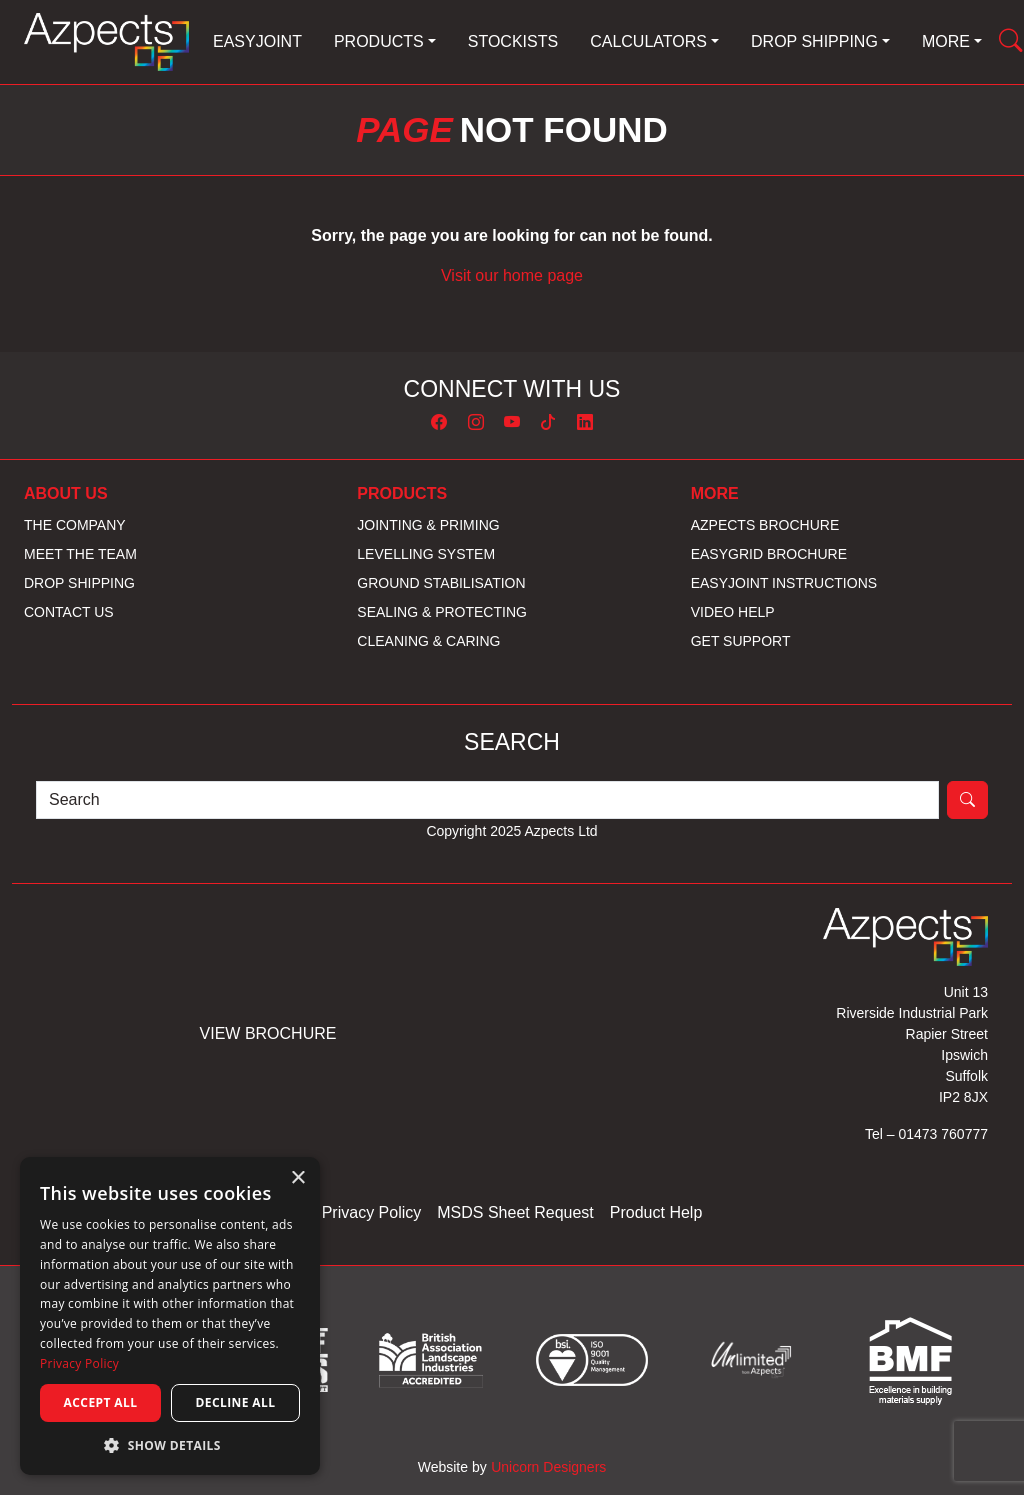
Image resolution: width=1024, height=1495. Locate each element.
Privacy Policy (372, 1212)
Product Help (656, 1212)
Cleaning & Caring (428, 641)
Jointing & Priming (428, 525)
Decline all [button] (236, 1402)
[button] (170, 1445)
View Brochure (268, 1033)
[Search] (487, 800)
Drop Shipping (79, 583)
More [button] (946, 41)
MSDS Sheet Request (515, 1212)
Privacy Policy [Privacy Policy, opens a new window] (79, 1363)
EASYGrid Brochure (769, 554)
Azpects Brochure (765, 525)
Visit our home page (512, 275)
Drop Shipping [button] (814, 41)
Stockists (513, 41)
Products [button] (379, 41)
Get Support (741, 641)
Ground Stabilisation (441, 583)
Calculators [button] (648, 41)
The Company (75, 525)
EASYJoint (257, 41)
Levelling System (426, 554)
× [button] (297, 1178)
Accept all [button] (101, 1402)
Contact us (69, 612)
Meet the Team (80, 554)
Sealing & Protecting (442, 612)
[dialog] (170, 1316)
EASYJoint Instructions (784, 583)
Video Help (733, 612)
